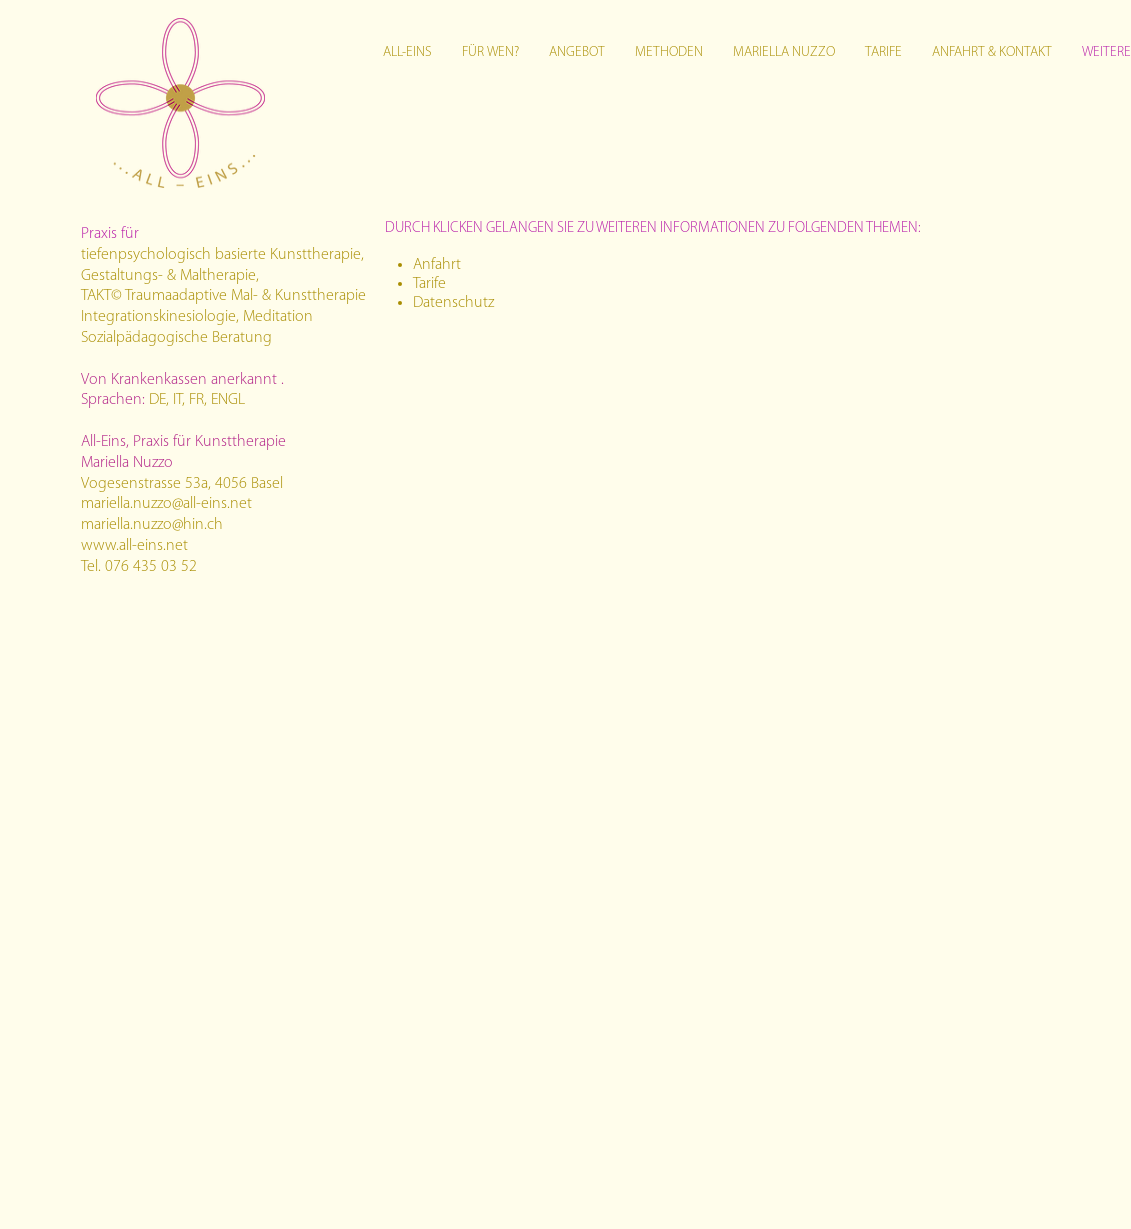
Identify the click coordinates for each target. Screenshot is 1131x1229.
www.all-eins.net (134, 546)
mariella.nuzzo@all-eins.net (166, 504)
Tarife (429, 284)
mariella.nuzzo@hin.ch (152, 525)
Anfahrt (437, 265)
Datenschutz (453, 303)
